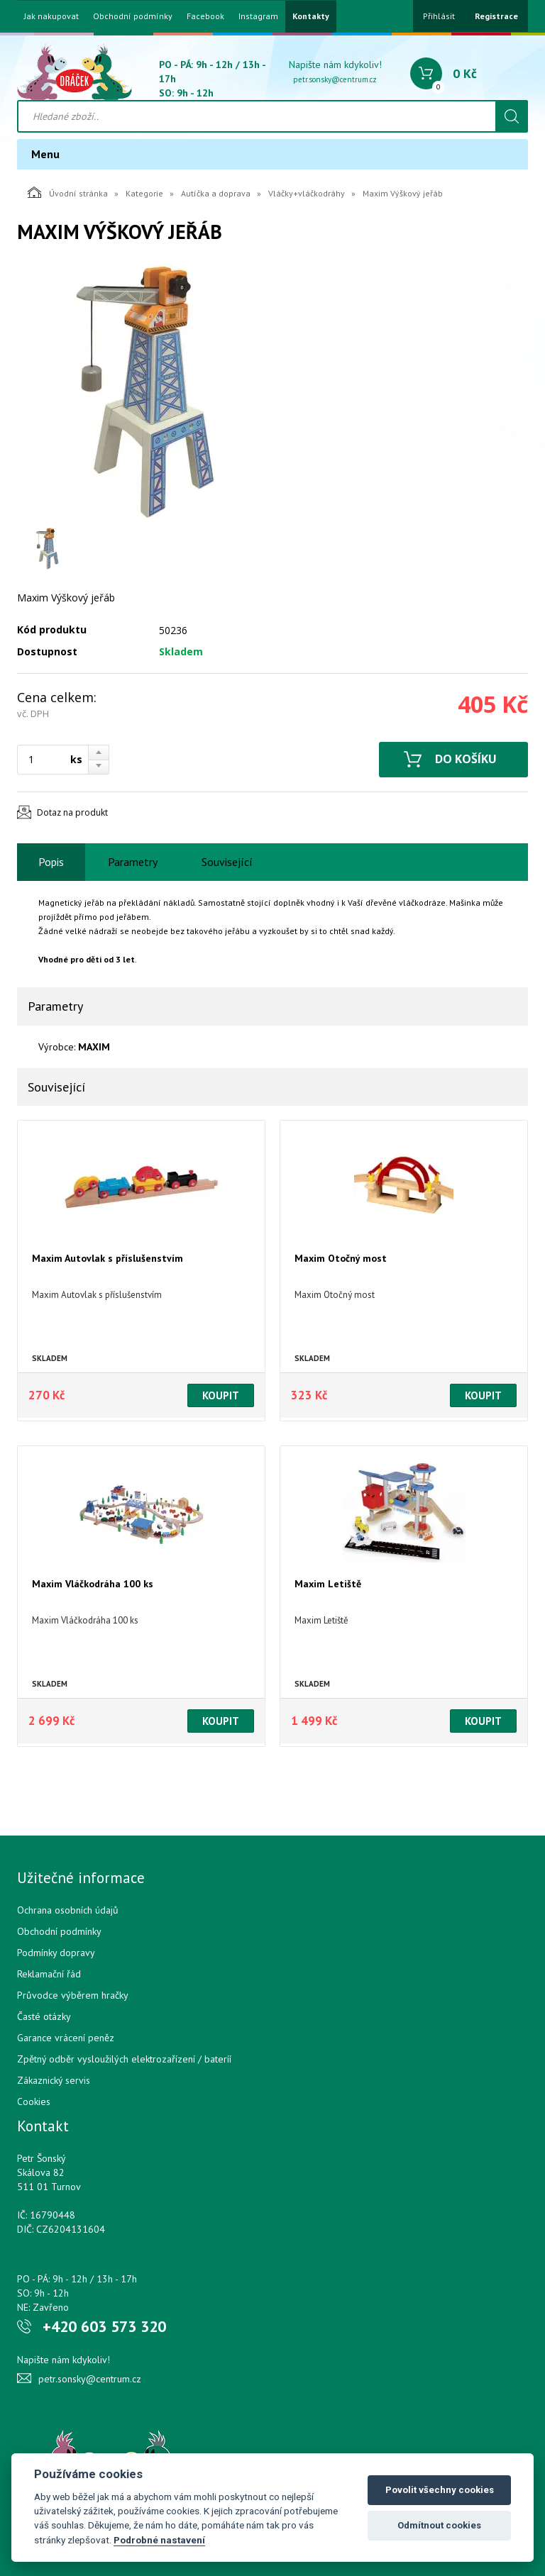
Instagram (258, 16)
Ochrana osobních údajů (68, 1910)
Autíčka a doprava (216, 193)
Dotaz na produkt (72, 812)
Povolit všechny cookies (439, 2490)
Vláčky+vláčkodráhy (306, 193)
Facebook (205, 16)
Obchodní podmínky (132, 16)
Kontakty (310, 16)
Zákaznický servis (53, 2080)
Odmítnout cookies (439, 2525)
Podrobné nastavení (159, 2540)
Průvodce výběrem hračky (72, 1995)
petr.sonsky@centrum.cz (335, 79)
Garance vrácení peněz (65, 2037)
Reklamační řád (49, 1973)
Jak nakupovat (51, 16)
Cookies (33, 2101)
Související (227, 862)
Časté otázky (44, 2016)
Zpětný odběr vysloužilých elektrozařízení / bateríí (124, 2059)
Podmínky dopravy (56, 1952)
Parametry (133, 862)
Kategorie (144, 193)
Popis (51, 862)
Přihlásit (439, 16)
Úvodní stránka (68, 192)
